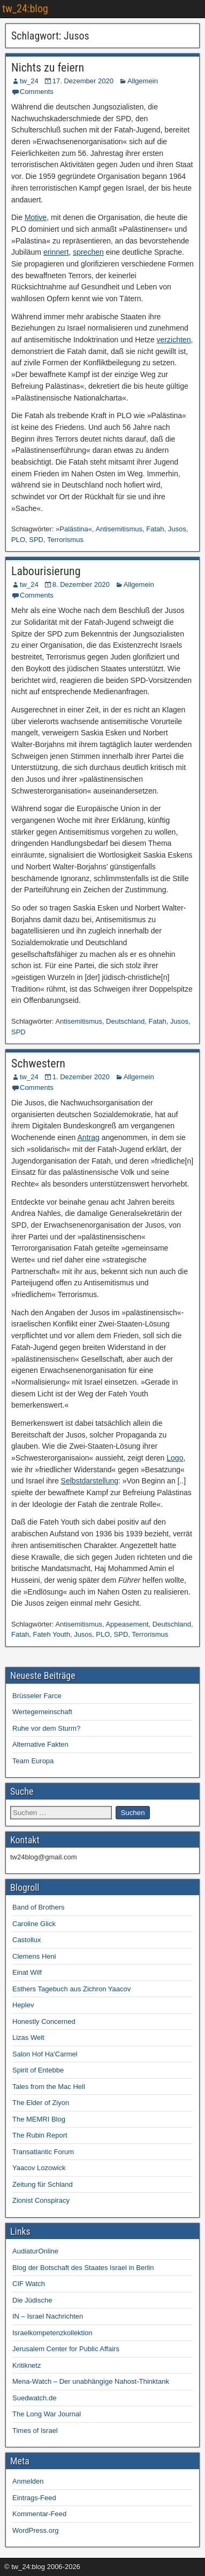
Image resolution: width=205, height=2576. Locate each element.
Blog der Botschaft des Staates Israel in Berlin (83, 2268)
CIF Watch (28, 2284)
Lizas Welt (28, 2037)
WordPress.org (35, 2530)
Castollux (26, 1940)
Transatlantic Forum (43, 2152)
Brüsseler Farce (37, 1696)
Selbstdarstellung (89, 1481)
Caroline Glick (34, 1924)
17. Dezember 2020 (82, 81)
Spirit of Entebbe (38, 2070)
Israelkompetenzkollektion (52, 2333)
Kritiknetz (26, 2365)
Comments (37, 92)
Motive (36, 217)
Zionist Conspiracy (41, 2200)
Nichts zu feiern (47, 67)
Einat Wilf (27, 1972)
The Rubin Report (39, 2135)
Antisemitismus (119, 529)
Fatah (155, 529)
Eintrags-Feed (34, 2498)
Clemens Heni (34, 1956)
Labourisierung (46, 571)
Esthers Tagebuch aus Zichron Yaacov (71, 1989)
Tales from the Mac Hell (48, 2087)
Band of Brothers (38, 1907)
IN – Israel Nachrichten (47, 2316)
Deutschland (125, 1021)
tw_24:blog (25, 8)
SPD (36, 540)
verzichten (174, 339)
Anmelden (28, 2481)
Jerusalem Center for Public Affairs (65, 2349)
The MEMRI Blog (38, 2119)
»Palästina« (74, 529)
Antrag (89, 1137)
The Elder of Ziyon (40, 2103)
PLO (18, 540)
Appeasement (126, 1624)
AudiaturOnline (35, 2251)
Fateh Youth (51, 1634)
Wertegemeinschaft (42, 1712)
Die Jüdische (32, 2300)
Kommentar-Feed (39, 2514)
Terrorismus (65, 540)
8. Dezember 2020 (81, 584)
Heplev (23, 2005)
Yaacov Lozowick (38, 2168)
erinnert (56, 252)
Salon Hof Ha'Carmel (45, 2054)
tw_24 (29, 81)
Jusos (177, 529)
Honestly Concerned (43, 2021)
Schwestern (38, 1063)
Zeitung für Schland (42, 2184)
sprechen (88, 252)
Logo (174, 1458)
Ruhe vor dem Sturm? (46, 1728)
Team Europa (33, 1761)
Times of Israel (35, 2430)
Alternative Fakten (40, 1744)
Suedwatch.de (34, 2398)
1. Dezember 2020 (81, 1077)
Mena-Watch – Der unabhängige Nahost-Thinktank (90, 2381)
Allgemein (142, 81)
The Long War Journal (46, 2414)
